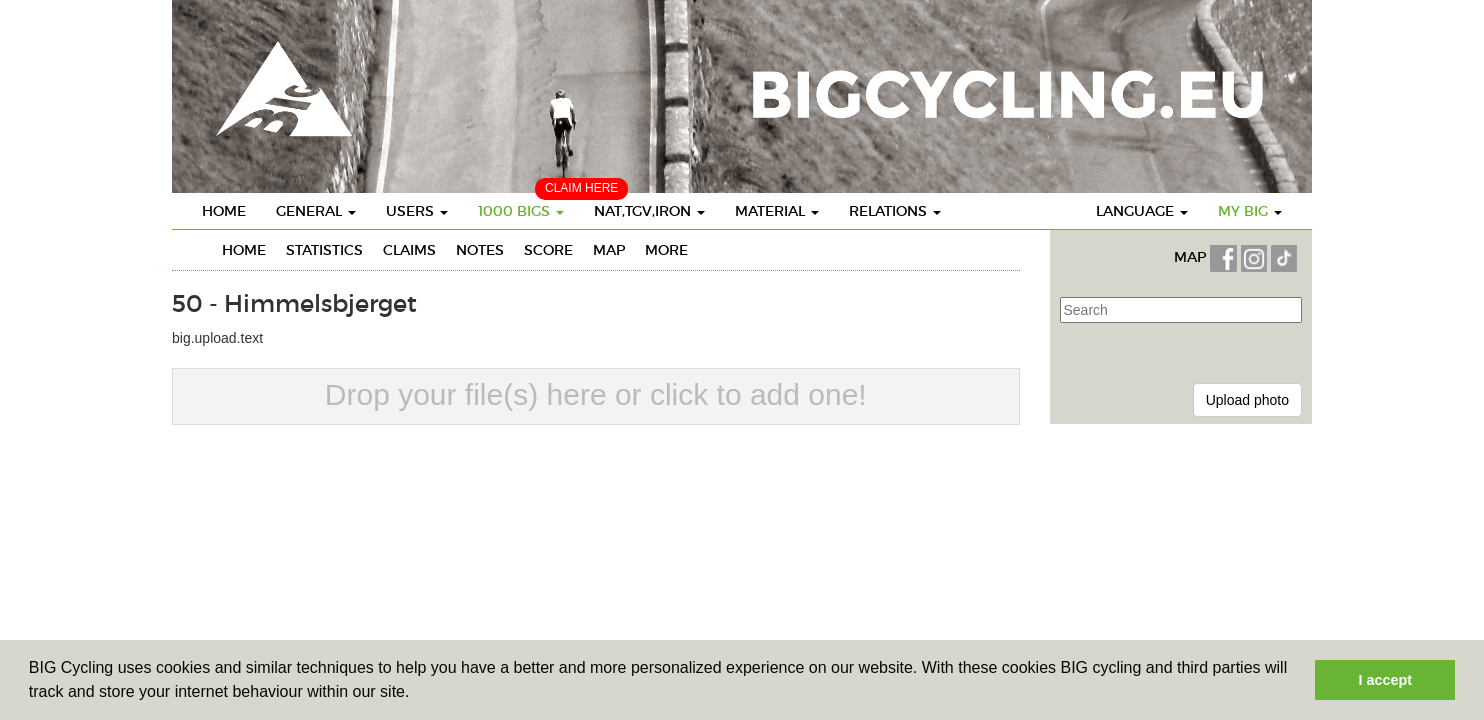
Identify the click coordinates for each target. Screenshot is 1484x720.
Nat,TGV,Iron (649, 211)
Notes (480, 250)
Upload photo (1247, 400)
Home (224, 211)
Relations (895, 211)
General (316, 211)
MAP (1192, 258)
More (666, 250)
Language (1142, 211)
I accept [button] (1385, 680)
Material (777, 211)
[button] (417, 694)
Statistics (324, 250)
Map (609, 250)
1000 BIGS (521, 211)
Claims (409, 250)
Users (417, 211)
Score (548, 250)
